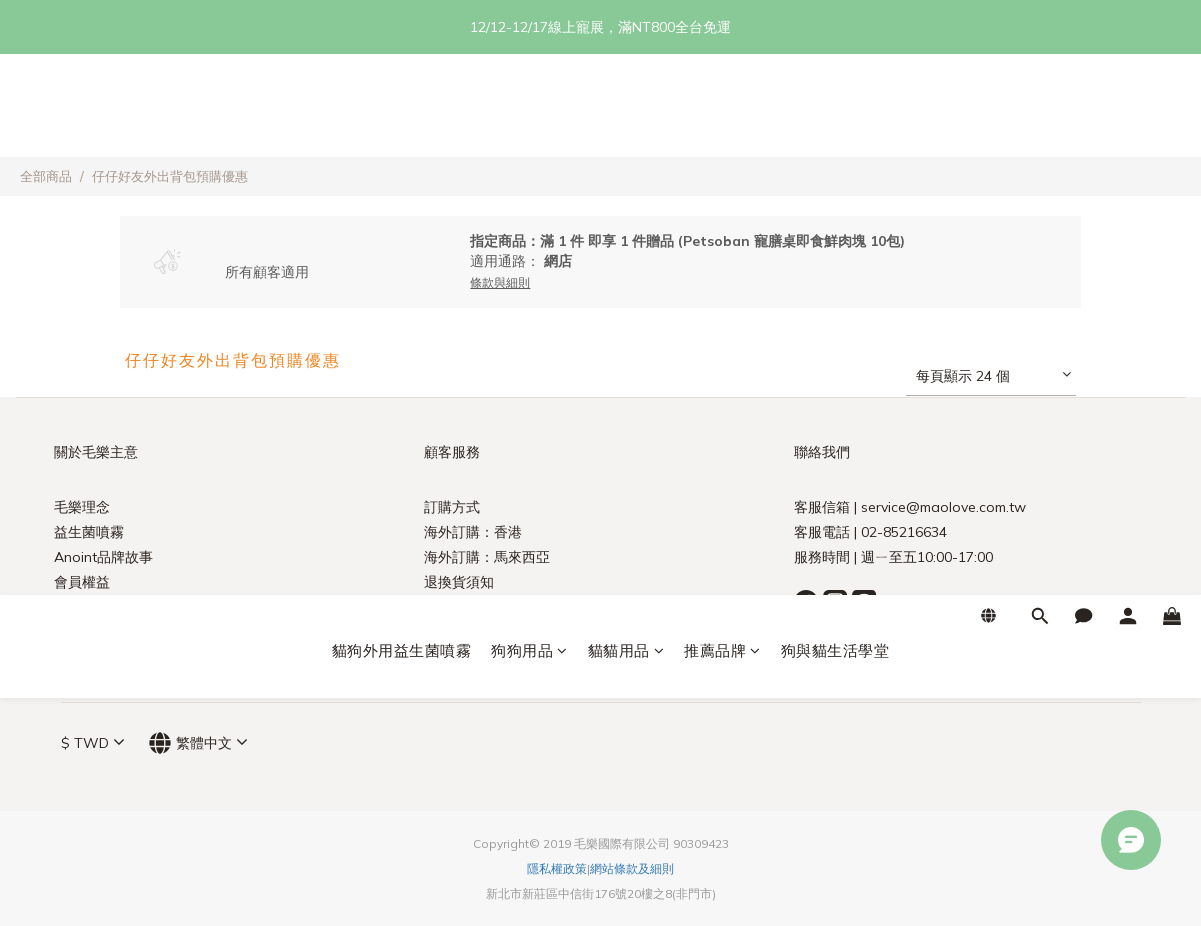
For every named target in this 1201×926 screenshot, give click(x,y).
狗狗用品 (529, 109)
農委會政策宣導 (103, 607)
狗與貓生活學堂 (835, 109)
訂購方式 (452, 507)
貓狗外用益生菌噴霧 (402, 109)
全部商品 (46, 176)
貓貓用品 (626, 109)
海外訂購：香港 (473, 532)
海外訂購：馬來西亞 (487, 557)
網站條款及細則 (632, 868)
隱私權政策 (557, 868)
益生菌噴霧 (89, 532)
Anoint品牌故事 (103, 557)
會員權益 (82, 582)
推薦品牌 (722, 109)
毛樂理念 (82, 507)
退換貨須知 (459, 582)
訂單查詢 (452, 607)
